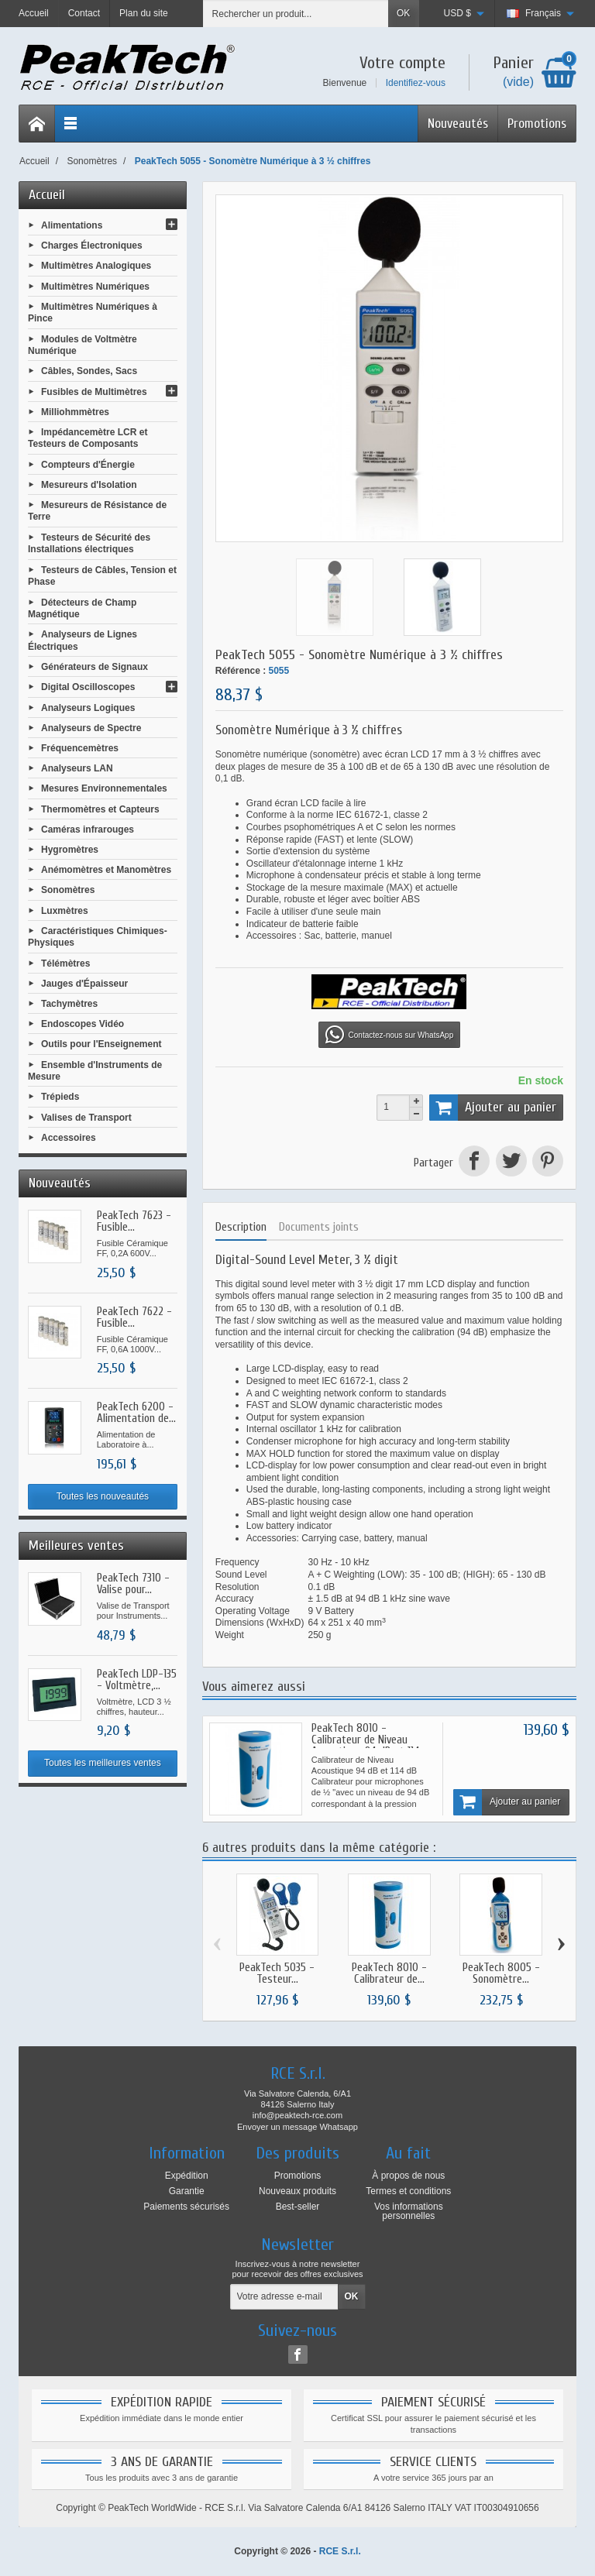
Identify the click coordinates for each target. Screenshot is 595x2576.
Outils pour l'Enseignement (101, 1044)
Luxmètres (64, 910)
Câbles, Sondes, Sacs (89, 371)
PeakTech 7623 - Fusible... (134, 1221)
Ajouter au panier (492, 1107)
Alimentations (71, 225)
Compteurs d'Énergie (88, 464)
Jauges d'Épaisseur (84, 982)
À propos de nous (408, 2175)
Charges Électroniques (92, 245)
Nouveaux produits (297, 2191)
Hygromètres (69, 849)
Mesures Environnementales (104, 788)
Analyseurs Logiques (88, 707)
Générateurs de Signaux (94, 666)
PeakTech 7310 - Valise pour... (133, 1583)
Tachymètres (69, 1003)
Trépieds (60, 1096)
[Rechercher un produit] (296, 13)
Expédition (186, 2175)
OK (403, 13)
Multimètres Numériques (95, 285)
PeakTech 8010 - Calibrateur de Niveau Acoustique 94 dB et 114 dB (365, 1746)
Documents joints (319, 1227)
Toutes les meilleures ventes (102, 1762)
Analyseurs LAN (77, 768)
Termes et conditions (408, 2191)
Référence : (240, 670)
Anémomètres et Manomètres (106, 869)
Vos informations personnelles (408, 2211)
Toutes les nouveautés (103, 1496)
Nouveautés (458, 123)
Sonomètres (68, 889)
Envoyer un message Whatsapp (297, 2126)
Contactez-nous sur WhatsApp (389, 1034)
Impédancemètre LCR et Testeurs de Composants (87, 438)
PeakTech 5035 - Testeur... (277, 1973)
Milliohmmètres (75, 411)
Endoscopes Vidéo (82, 1023)
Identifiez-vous (415, 83)
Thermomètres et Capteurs (100, 808)
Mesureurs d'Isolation (89, 484)
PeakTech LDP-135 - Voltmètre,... (137, 1680)
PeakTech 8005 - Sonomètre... (501, 1973)
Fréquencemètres (80, 748)
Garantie (187, 2191)
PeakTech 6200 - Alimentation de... (136, 1412)
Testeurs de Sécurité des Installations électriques (89, 543)
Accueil (47, 195)
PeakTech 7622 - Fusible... (134, 1317)
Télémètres (65, 962)
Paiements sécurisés (186, 2206)
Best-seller (298, 2206)
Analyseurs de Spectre (91, 727)
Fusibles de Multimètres (94, 391)
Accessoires (68, 1137)
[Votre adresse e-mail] (284, 2297)
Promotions (536, 123)
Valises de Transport (86, 1116)
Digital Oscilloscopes (88, 687)
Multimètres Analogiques (96, 265)
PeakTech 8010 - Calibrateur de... (389, 1973)
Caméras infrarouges (87, 828)
